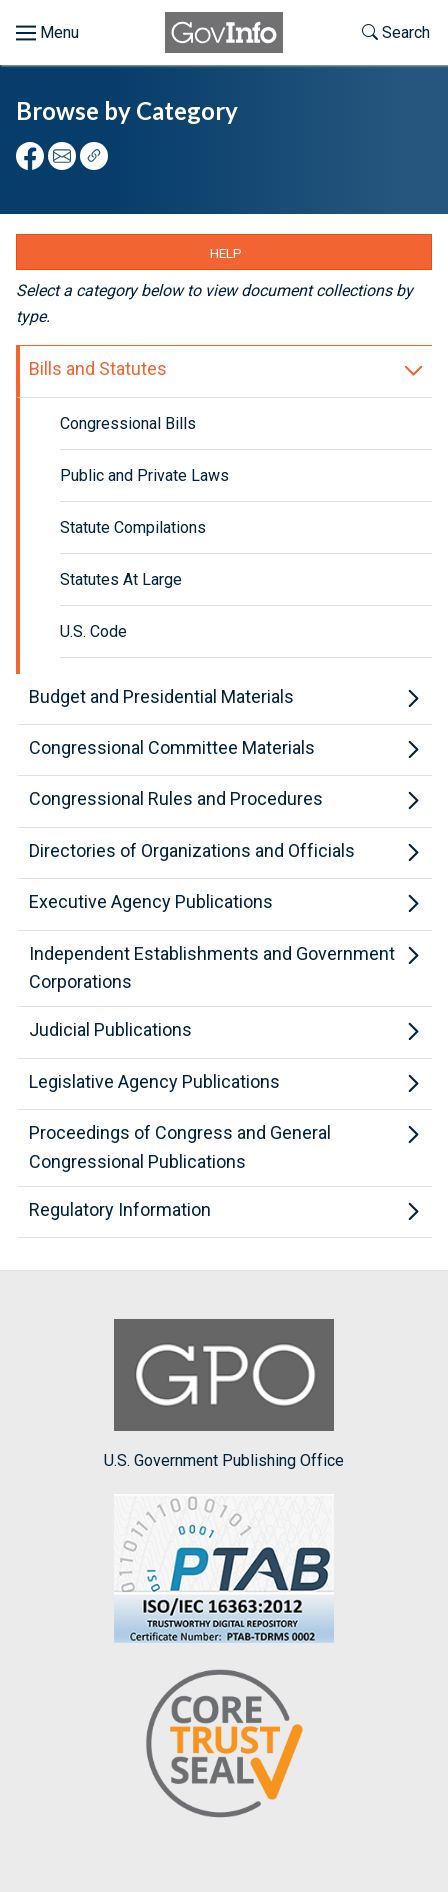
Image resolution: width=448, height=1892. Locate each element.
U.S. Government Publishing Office (224, 1394)
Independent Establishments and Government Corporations (212, 968)
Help (226, 253)
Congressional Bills (128, 423)
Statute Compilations (133, 527)
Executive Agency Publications (151, 901)
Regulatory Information (120, 1209)
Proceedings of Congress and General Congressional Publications (180, 1147)
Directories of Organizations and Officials (192, 850)
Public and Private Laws (144, 475)
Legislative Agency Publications (154, 1081)
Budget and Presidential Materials (161, 696)
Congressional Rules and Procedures (176, 798)
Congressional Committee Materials (172, 747)
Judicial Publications (110, 1029)
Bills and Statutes (98, 368)
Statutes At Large (121, 579)
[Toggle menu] (47, 33)
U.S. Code (93, 631)
